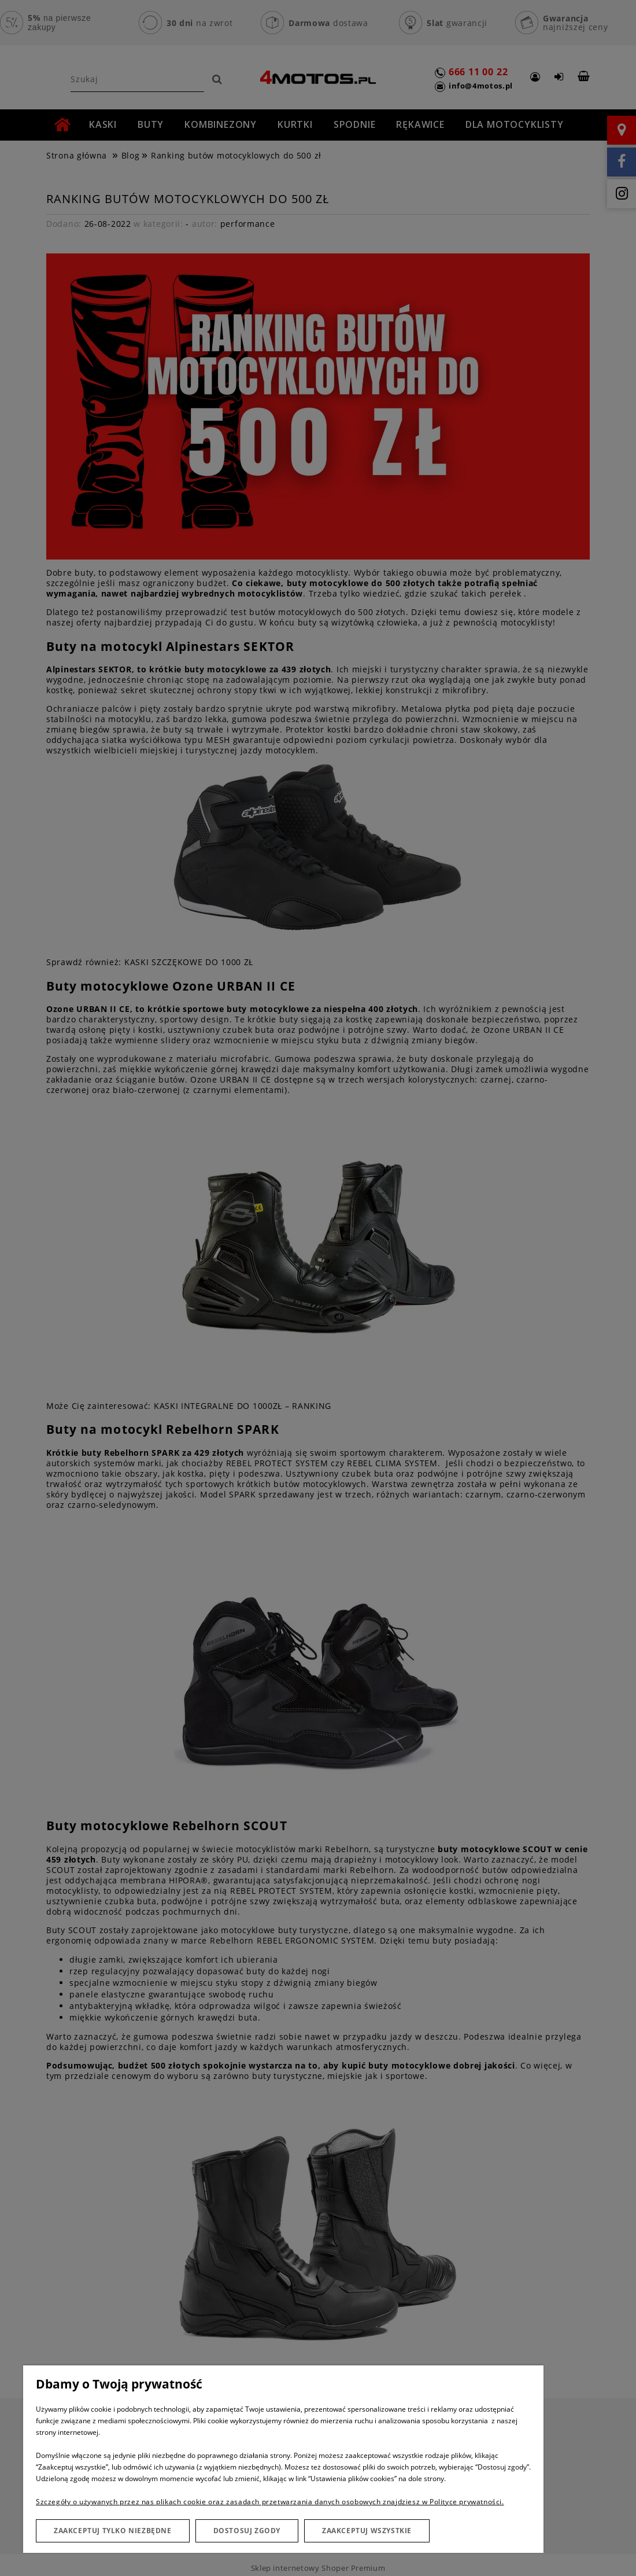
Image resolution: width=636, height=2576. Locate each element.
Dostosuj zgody (246, 2530)
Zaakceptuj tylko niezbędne (113, 2530)
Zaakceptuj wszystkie (367, 2530)
